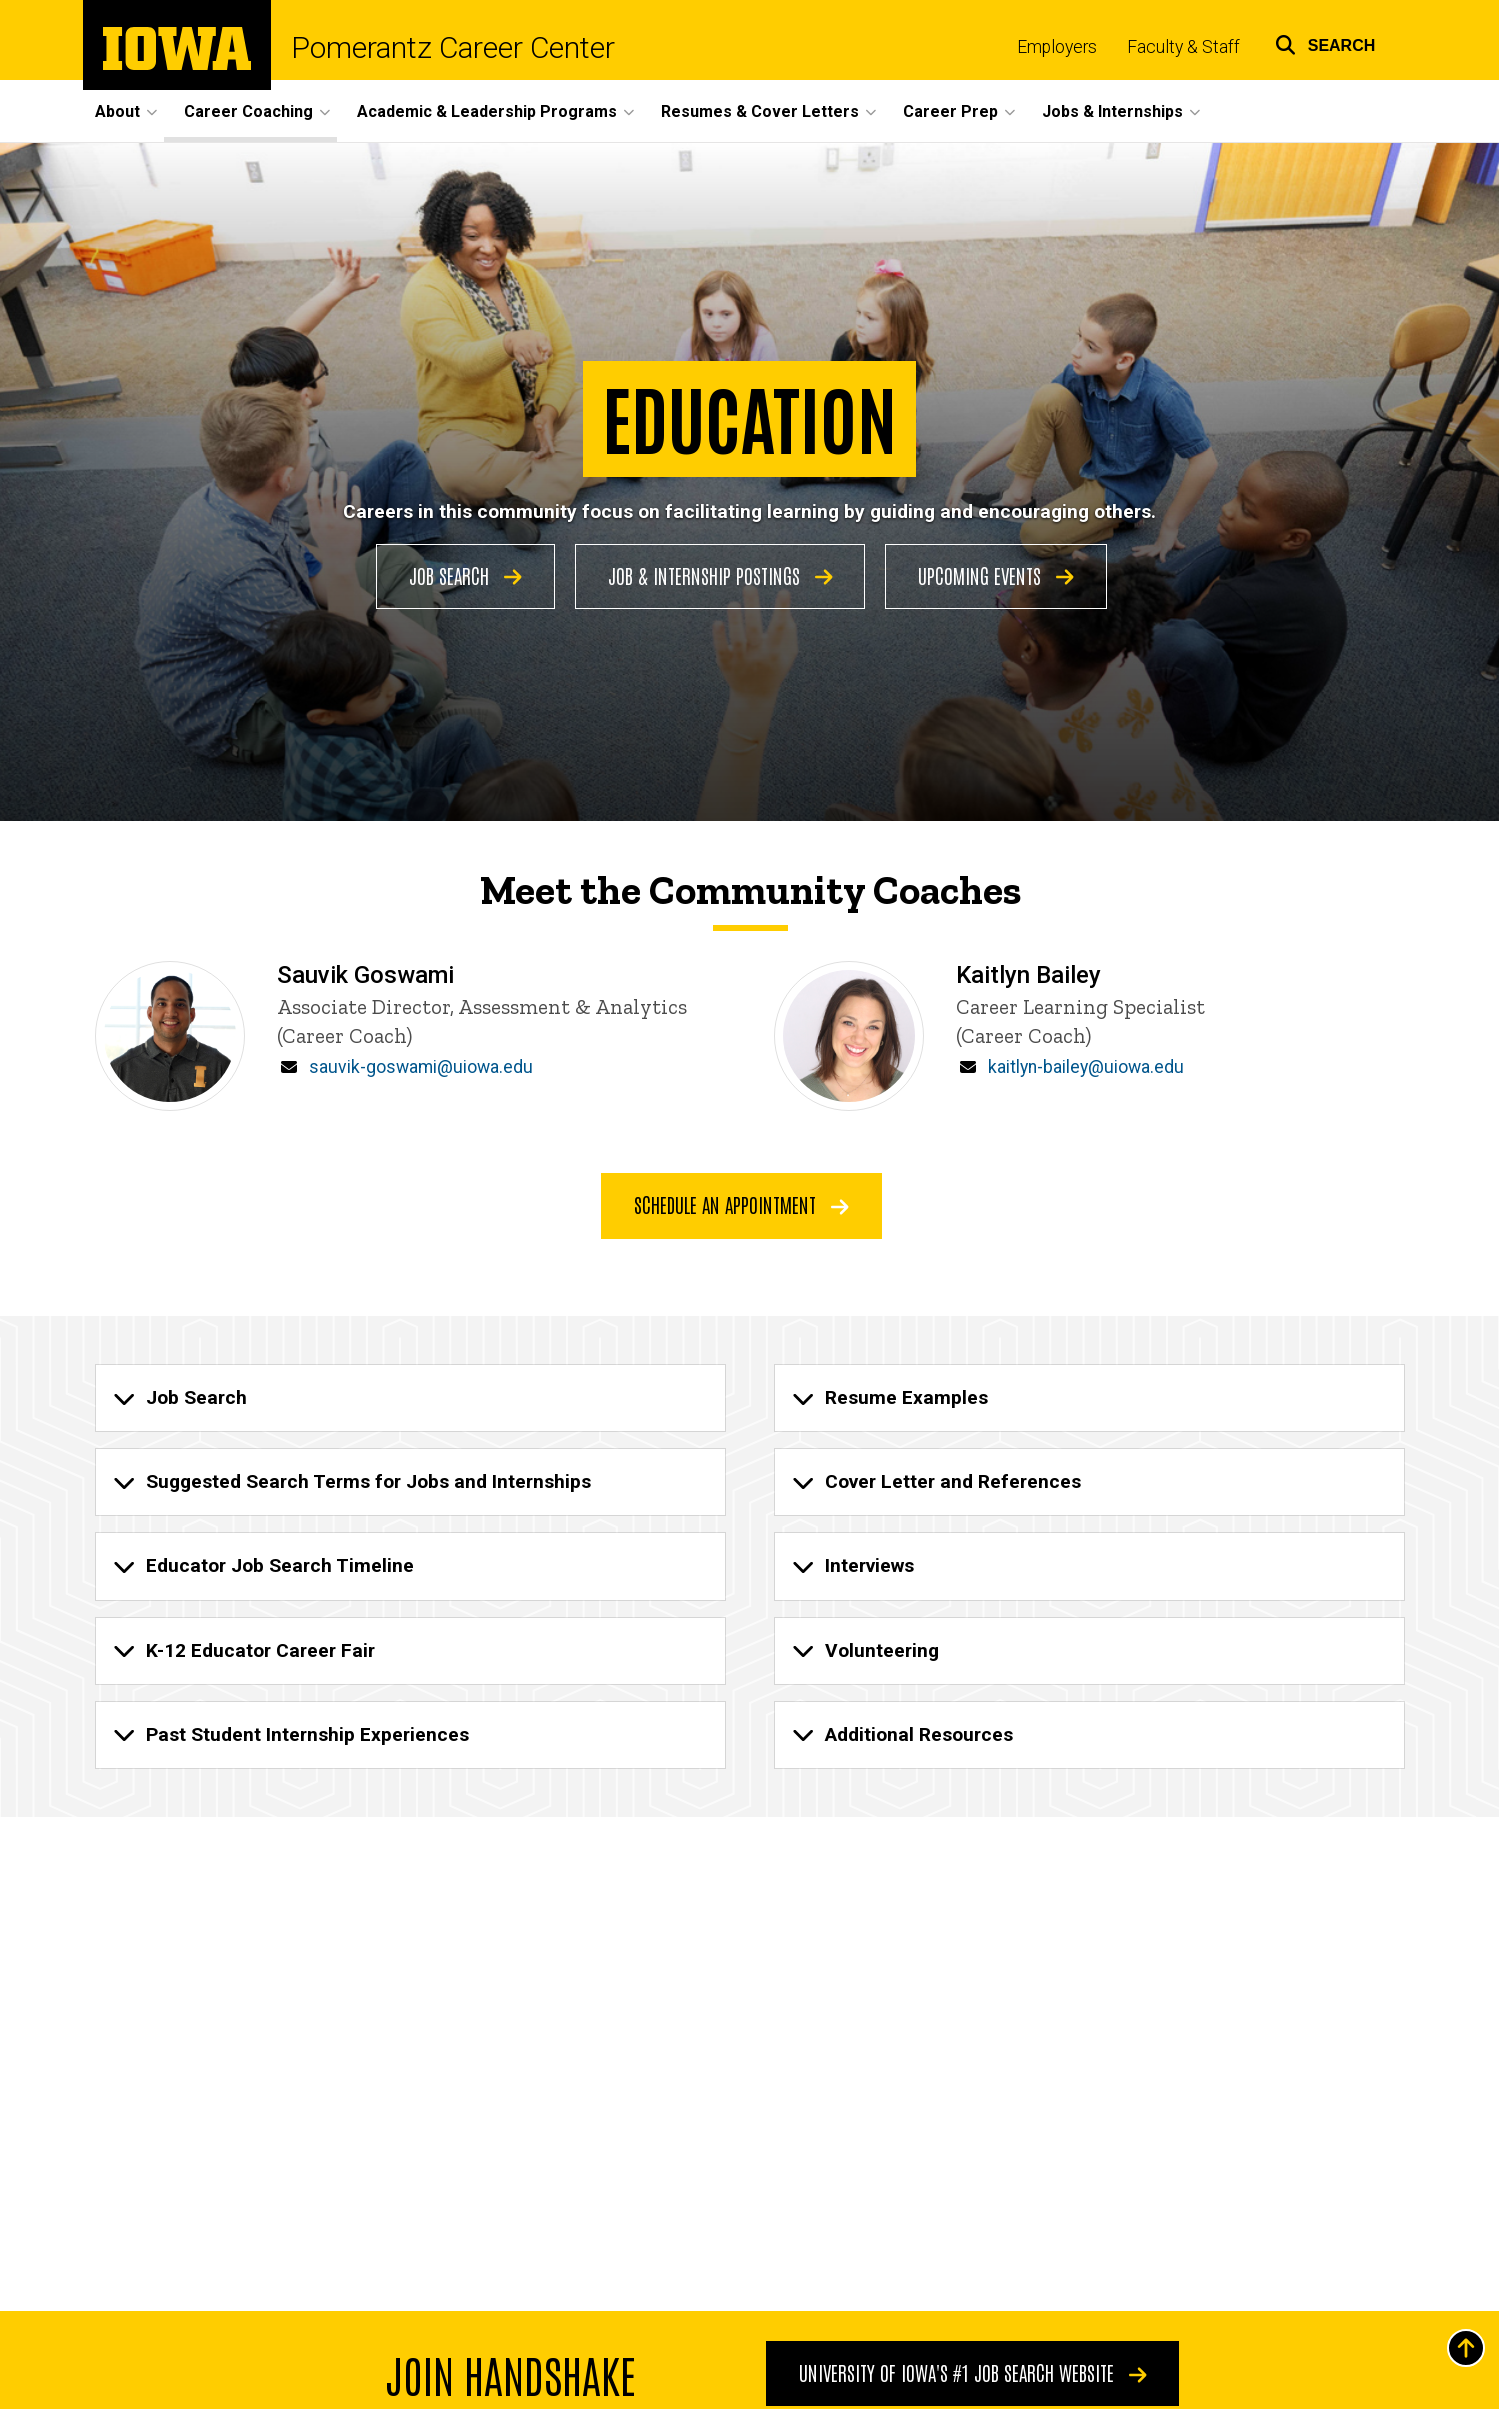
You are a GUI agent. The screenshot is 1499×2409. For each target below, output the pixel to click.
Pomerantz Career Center (453, 48)
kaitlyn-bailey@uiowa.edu (1086, 1067)
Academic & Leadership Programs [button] (487, 111)
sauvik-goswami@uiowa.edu (421, 1067)
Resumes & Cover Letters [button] (760, 111)
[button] (1325, 42)
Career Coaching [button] (248, 111)
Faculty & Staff (1183, 47)
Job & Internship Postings (720, 575)
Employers (1057, 47)
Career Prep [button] (950, 111)
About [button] (117, 111)
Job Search (465, 575)
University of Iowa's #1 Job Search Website (972, 2372)
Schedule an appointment (741, 1204)
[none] (410, 1398)
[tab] (410, 1398)
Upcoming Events (996, 575)
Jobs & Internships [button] (1112, 111)
